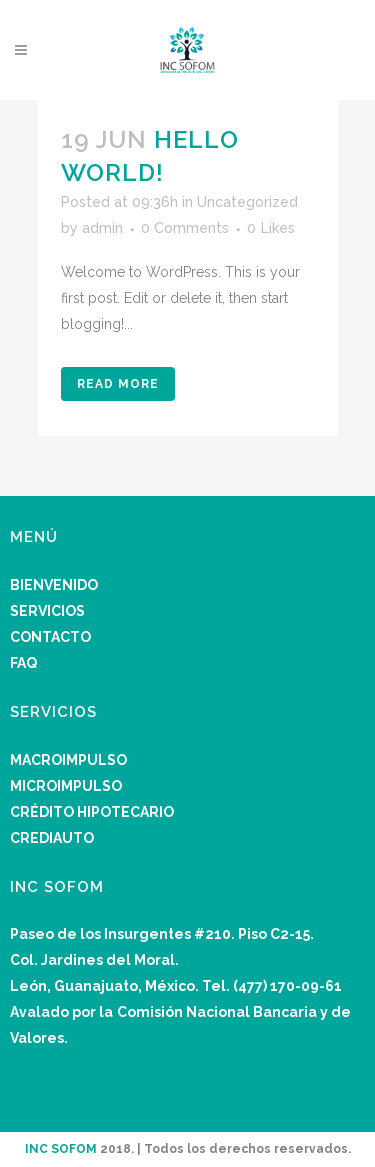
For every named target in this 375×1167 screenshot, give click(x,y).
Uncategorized (247, 202)
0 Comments (185, 228)
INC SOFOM (61, 1149)
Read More (118, 384)
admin (102, 228)
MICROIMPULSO (66, 786)
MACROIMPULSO (68, 760)
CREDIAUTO (52, 838)
